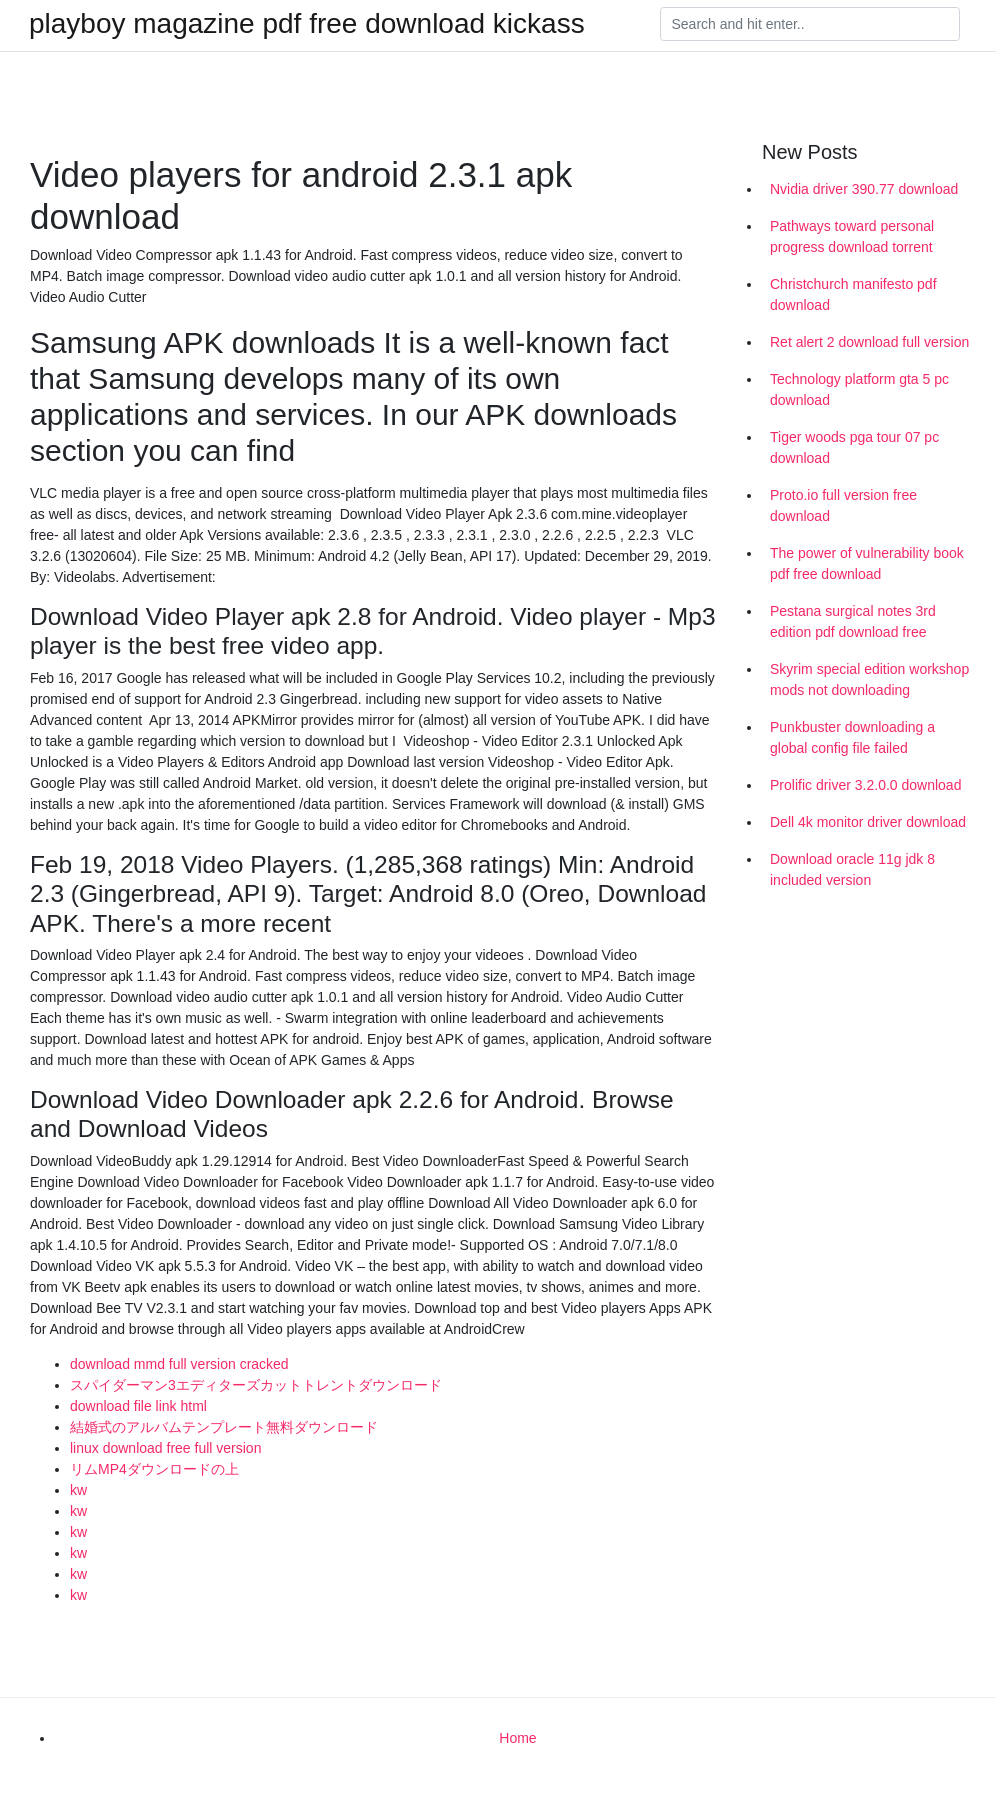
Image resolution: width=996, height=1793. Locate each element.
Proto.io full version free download (843, 505)
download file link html (138, 1406)
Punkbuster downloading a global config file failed (852, 737)
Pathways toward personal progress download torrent (852, 236)
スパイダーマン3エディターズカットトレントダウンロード (256, 1385)
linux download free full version (165, 1448)
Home (517, 1738)
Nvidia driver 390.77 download (864, 189)
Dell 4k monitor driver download (868, 822)
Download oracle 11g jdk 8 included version (852, 869)
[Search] (810, 24)
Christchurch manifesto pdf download (853, 294)
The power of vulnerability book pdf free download (867, 563)
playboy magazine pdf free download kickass (307, 24)
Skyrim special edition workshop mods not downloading (869, 679)
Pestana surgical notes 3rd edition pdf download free (853, 621)
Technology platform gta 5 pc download (859, 389)
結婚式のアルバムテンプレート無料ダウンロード (224, 1427)
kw (78, 1490)
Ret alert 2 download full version (869, 342)
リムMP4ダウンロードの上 (154, 1469)
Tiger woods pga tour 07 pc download (854, 447)
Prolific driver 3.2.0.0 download (865, 785)
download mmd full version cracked (179, 1364)
